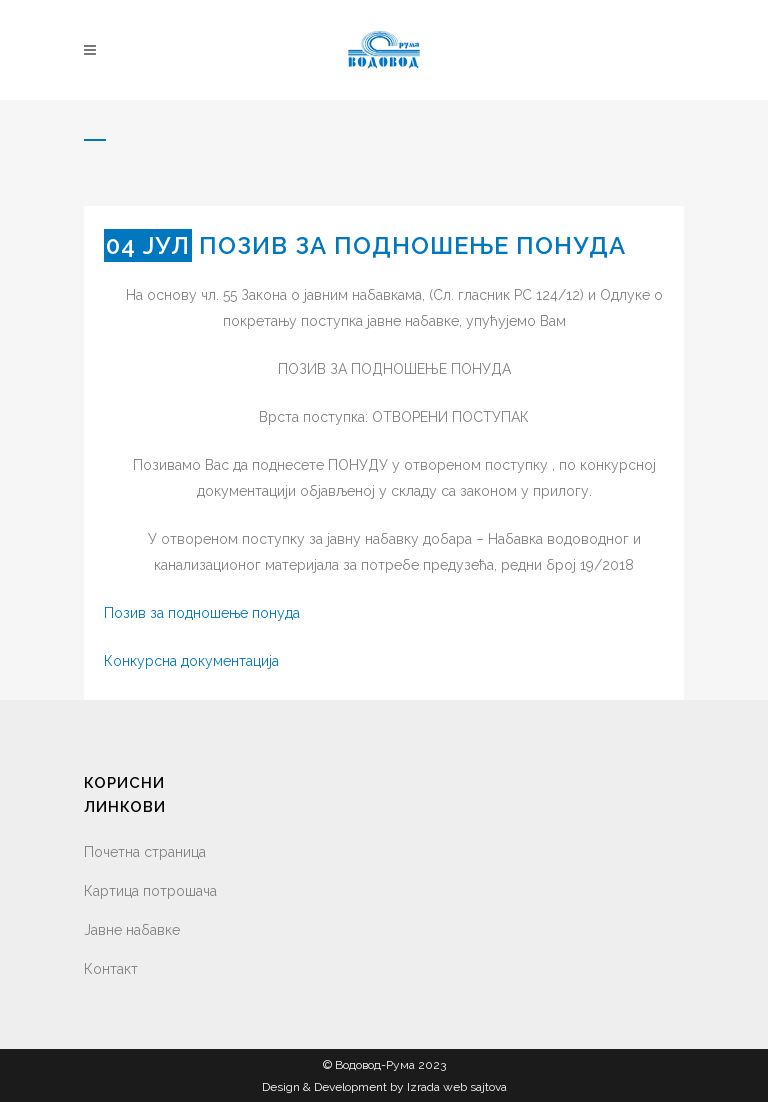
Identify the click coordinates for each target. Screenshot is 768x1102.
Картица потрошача (150, 891)
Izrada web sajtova (457, 1087)
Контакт (111, 969)
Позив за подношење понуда (202, 613)
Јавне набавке (132, 930)
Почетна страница (145, 852)
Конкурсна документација (191, 661)
